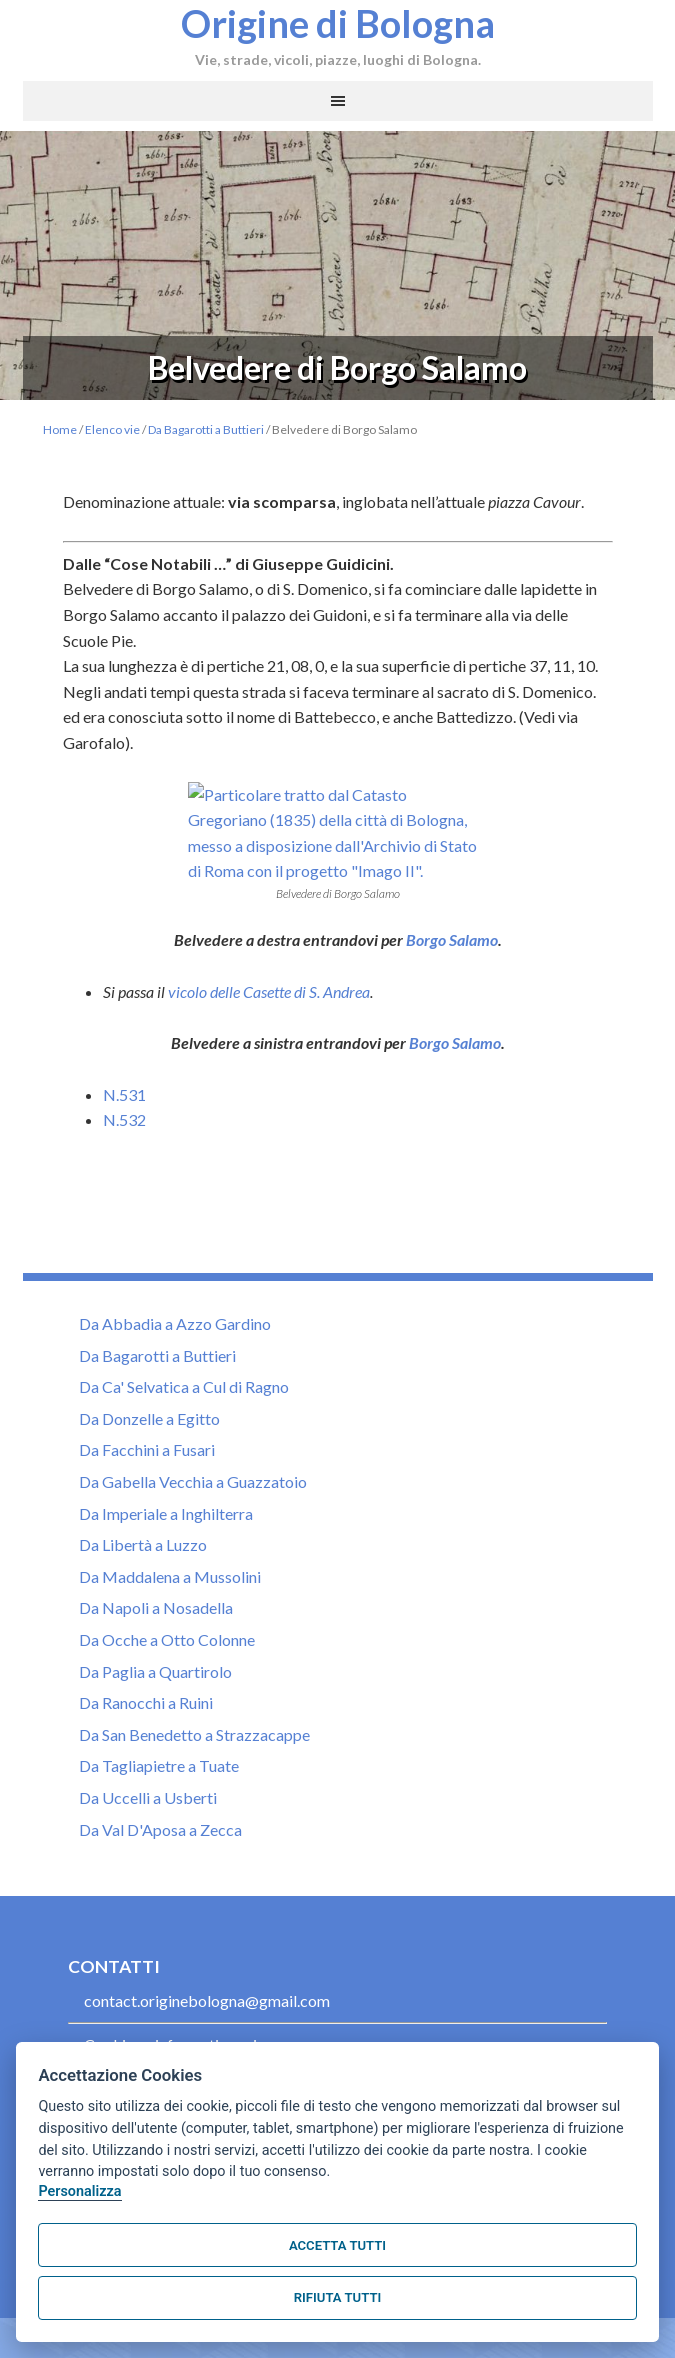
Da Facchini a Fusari (147, 1500)
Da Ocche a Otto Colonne (167, 1689)
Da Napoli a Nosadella (156, 1658)
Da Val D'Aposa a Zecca (160, 1879)
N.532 (124, 1170)
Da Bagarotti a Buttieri (206, 429)
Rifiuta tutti (337, 2297)
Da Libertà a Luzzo (143, 1594)
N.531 (124, 1144)
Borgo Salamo (452, 989)
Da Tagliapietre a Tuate (159, 1816)
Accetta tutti (337, 2245)
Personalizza (79, 2191)
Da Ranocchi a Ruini (146, 1752)
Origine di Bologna (338, 23)
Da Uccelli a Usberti (148, 1847)
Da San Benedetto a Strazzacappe (194, 1784)
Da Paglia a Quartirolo (155, 1721)
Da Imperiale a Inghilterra (166, 1563)
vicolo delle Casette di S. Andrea (269, 1041)
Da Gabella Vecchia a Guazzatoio (193, 1531)
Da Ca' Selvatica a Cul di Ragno (184, 1437)
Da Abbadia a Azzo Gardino (175, 1373)
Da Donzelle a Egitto (149, 1468)
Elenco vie (112, 429)
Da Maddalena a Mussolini (170, 1626)
